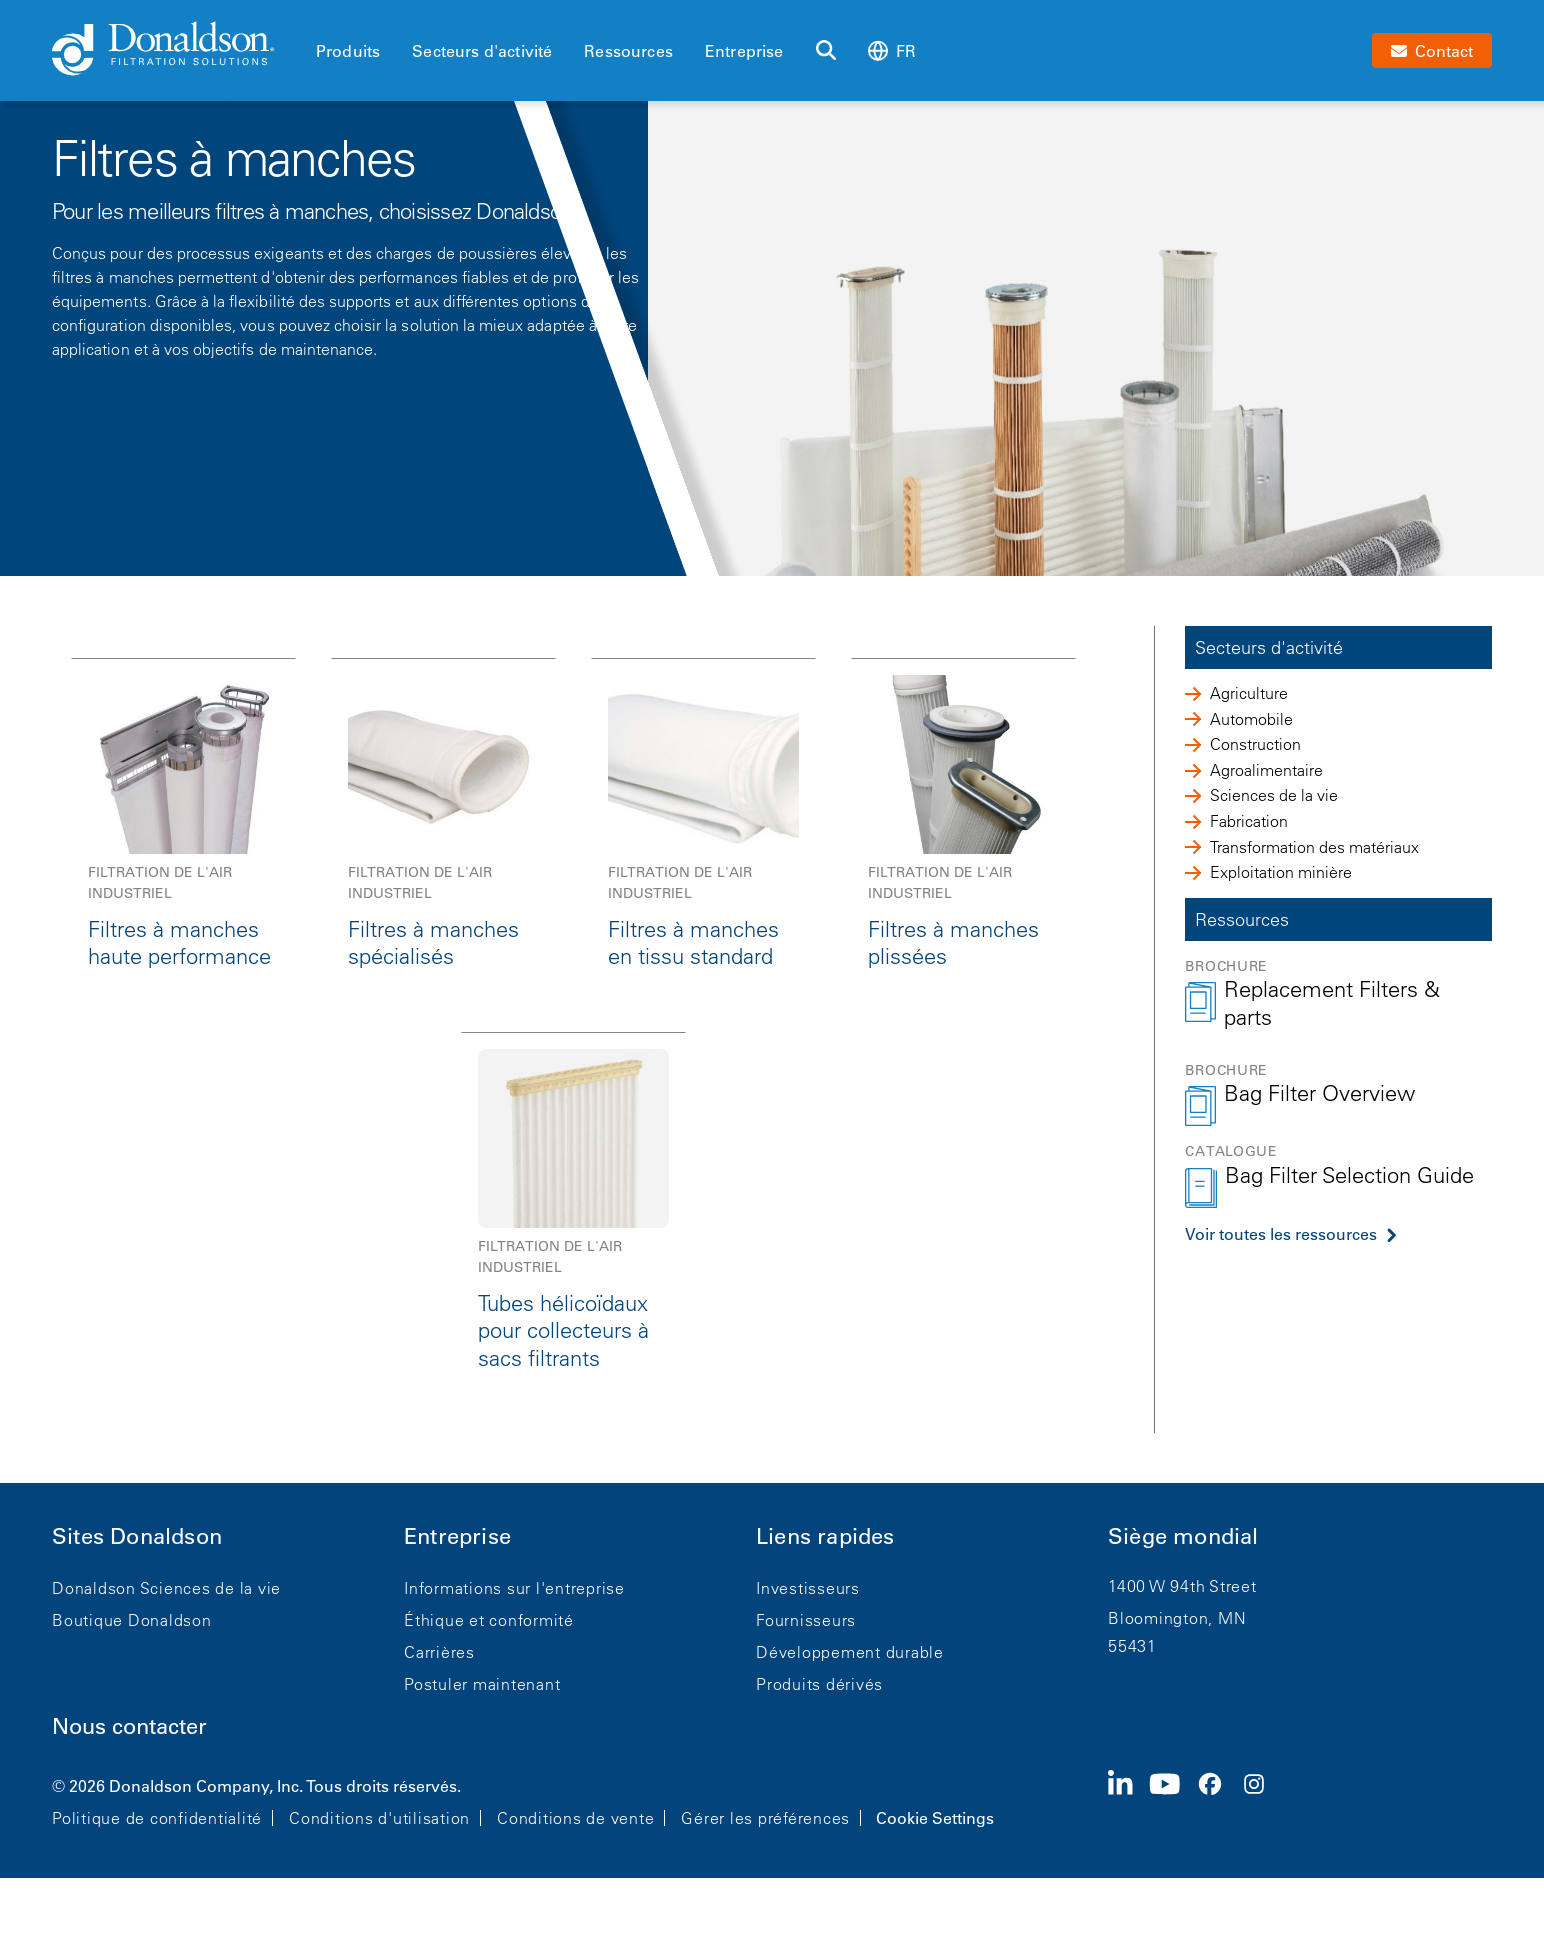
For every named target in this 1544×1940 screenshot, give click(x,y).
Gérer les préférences (765, 1818)
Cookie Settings (935, 1818)
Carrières (439, 1652)
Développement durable (850, 1652)
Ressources (628, 51)
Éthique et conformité (489, 1620)
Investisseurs (808, 1588)
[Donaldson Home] (176, 50)
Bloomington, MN (1177, 1618)
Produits (348, 51)
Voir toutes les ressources (1281, 1234)
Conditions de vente (575, 1818)
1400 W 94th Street (1182, 1586)
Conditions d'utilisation (379, 1818)
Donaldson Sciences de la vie (166, 1588)
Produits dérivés (819, 1684)
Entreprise (744, 51)
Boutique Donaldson (132, 1620)
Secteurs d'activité (482, 51)
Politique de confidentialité (157, 1818)
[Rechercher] (826, 51)
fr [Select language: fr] (892, 50)
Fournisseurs (806, 1620)
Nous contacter (129, 1726)
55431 (1132, 1646)
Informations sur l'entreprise (514, 1588)
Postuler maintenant (482, 1684)
